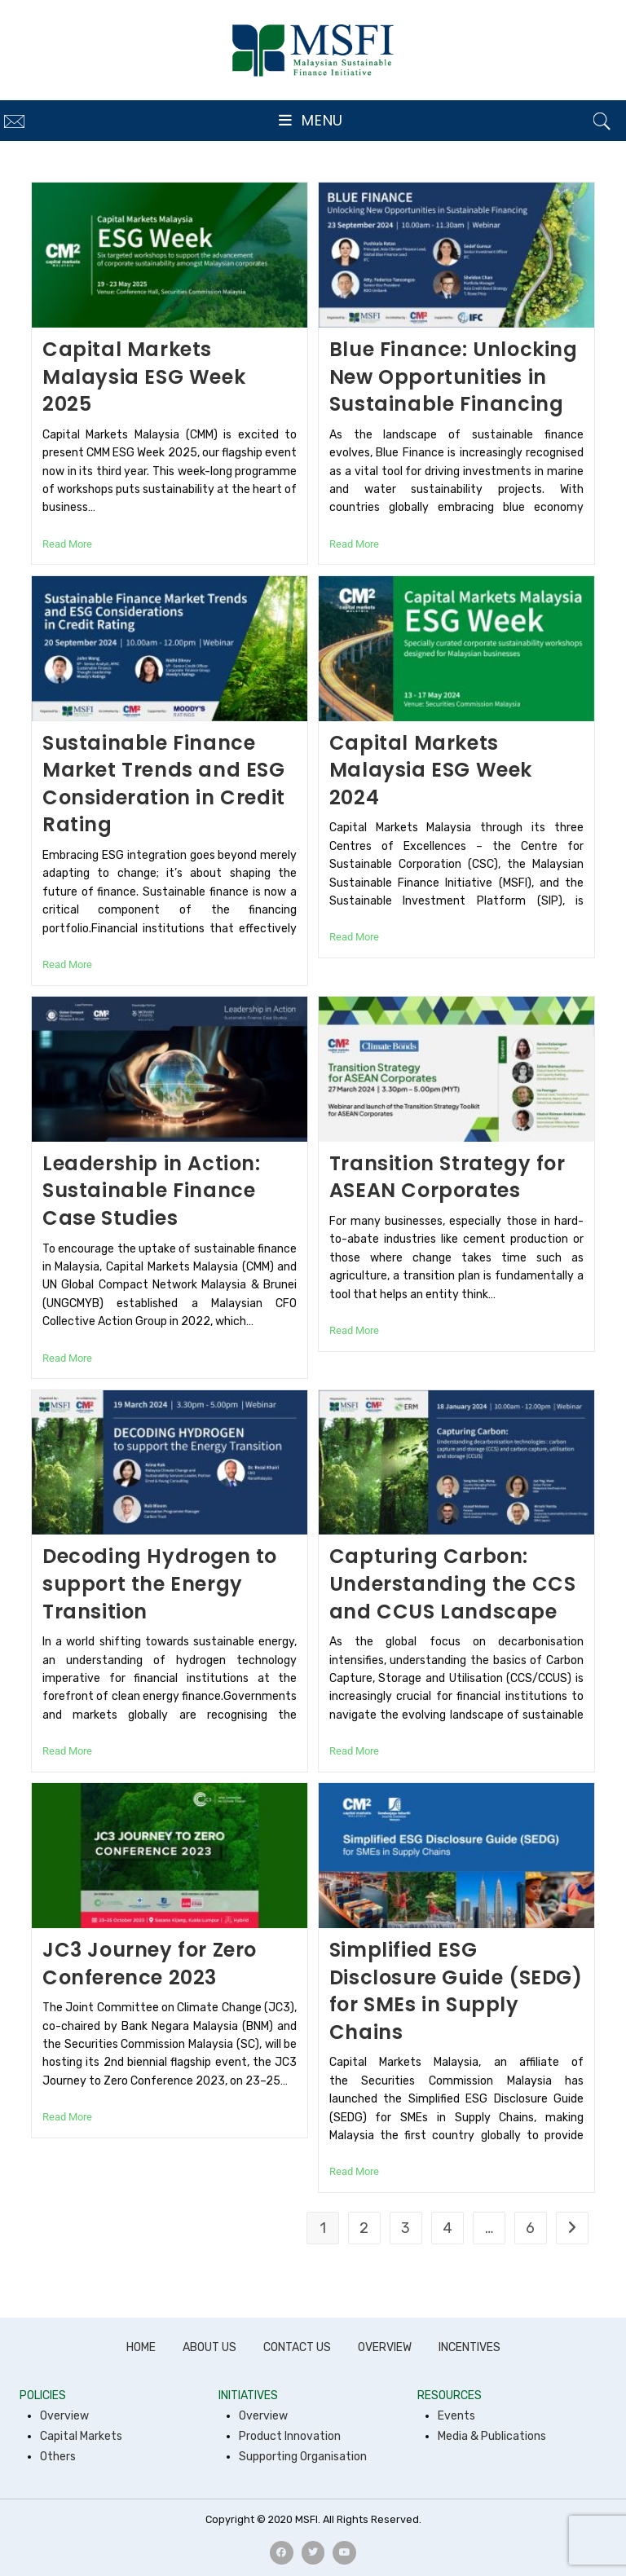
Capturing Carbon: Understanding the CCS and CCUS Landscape (452, 1583)
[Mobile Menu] (311, 120)
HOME (141, 2347)
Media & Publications (492, 2436)
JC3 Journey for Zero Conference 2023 (149, 1963)
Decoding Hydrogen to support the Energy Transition (159, 1583)
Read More (67, 544)
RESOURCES (449, 2395)
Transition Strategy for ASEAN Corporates (447, 1177)
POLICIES (43, 2395)
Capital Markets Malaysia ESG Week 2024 (430, 770)
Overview (64, 2416)
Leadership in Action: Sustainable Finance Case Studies (151, 1190)
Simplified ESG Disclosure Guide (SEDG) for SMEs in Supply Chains (456, 1990)
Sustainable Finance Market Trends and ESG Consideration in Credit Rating (163, 784)
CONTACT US (297, 2347)
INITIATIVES (248, 2395)
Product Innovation (290, 2436)
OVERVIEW (385, 2347)
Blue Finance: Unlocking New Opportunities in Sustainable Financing (453, 376)
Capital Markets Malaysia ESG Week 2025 (143, 376)
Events (456, 2416)
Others (58, 2457)
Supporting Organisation (303, 2457)
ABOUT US (209, 2347)
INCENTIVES (469, 2347)
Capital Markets (81, 2436)
